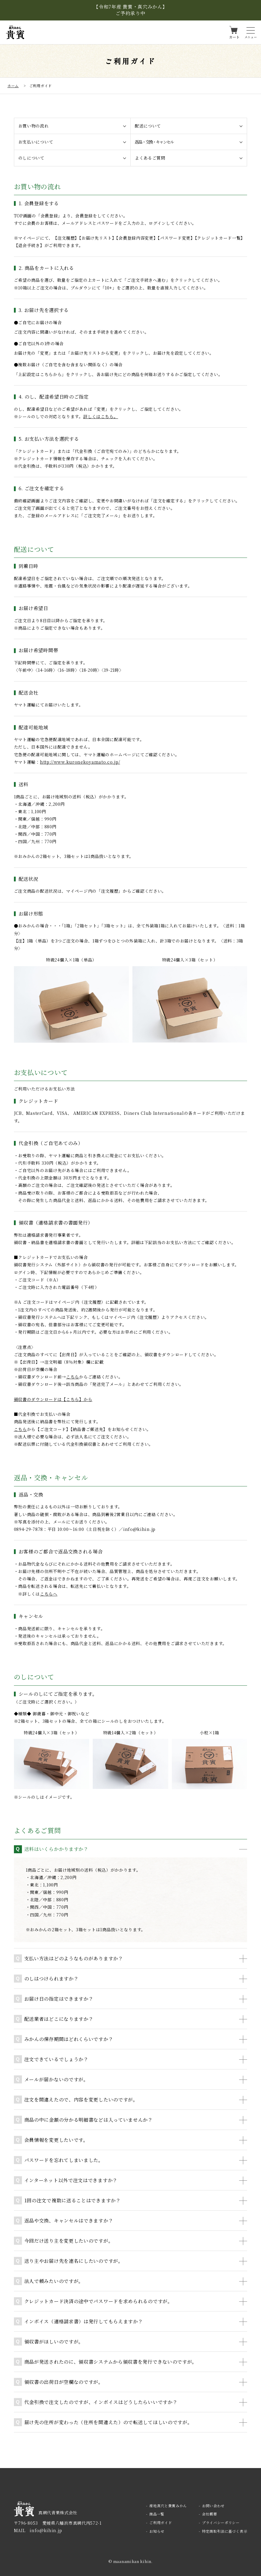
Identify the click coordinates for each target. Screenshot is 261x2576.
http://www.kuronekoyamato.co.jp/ (80, 762)
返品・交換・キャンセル (154, 142)
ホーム (13, 85)
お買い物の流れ (33, 126)
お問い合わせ (213, 2505)
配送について (148, 126)
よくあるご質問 (150, 158)
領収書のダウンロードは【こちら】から (53, 1399)
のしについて (31, 158)
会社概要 (209, 2513)
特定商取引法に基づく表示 (224, 2531)
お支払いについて (35, 142)
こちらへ (48, 1594)
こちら (72, 1377)
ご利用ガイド (160, 2522)
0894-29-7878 (28, 1529)
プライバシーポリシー (221, 2522)
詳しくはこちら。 (100, 416)
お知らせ (156, 2531)
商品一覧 (156, 2513)
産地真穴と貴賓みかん (168, 2505)
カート (234, 36)
